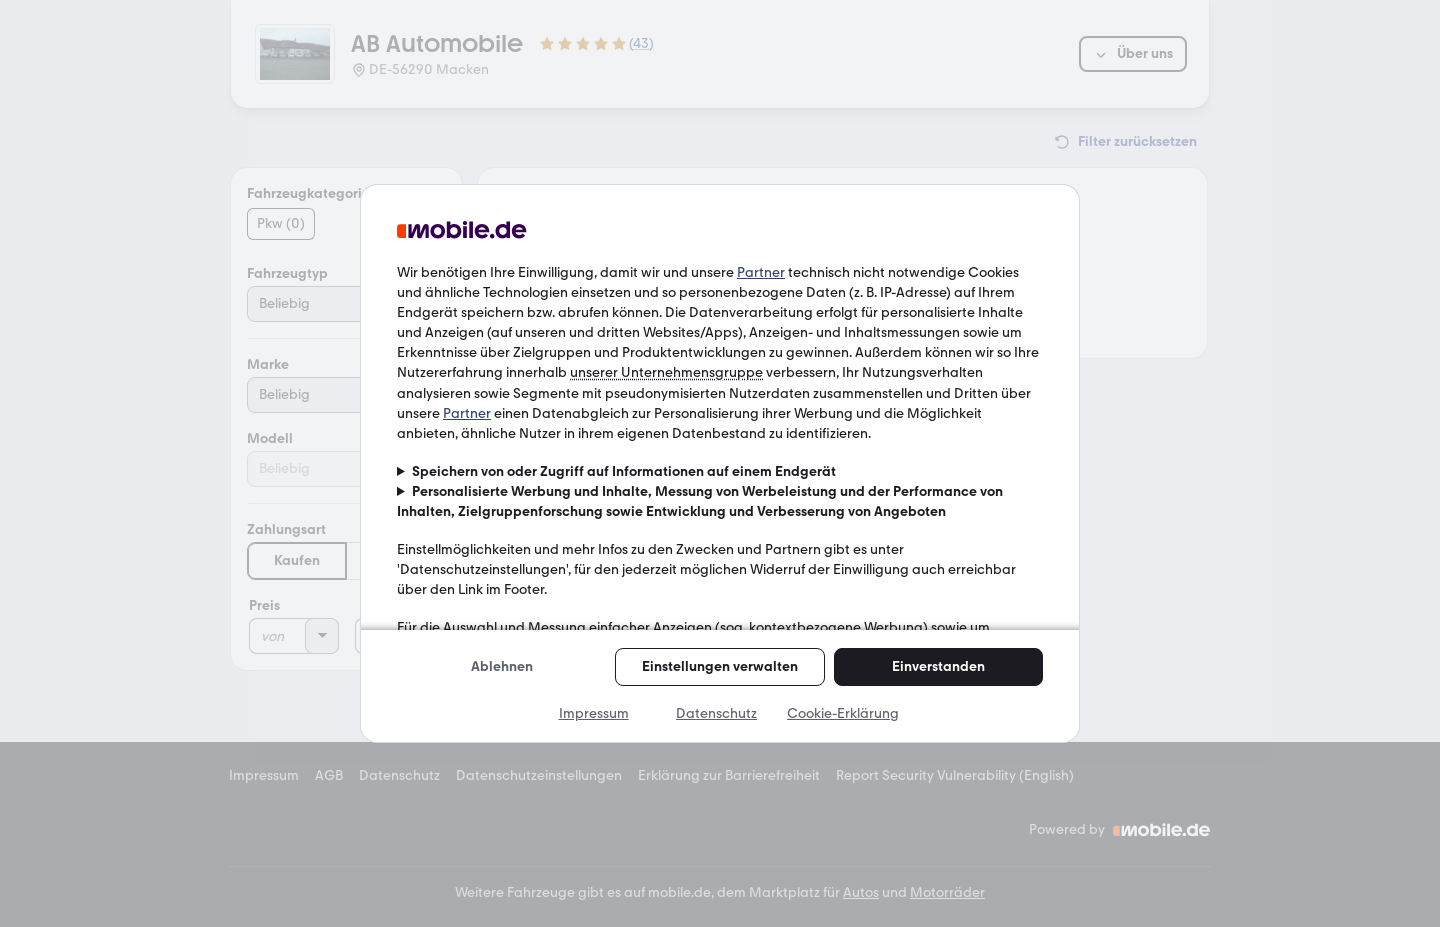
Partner (761, 272)
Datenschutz (716, 713)
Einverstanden (938, 666)
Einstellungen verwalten (720, 666)
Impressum (594, 713)
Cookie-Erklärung (843, 713)
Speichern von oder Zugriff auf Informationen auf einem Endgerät (624, 471)
